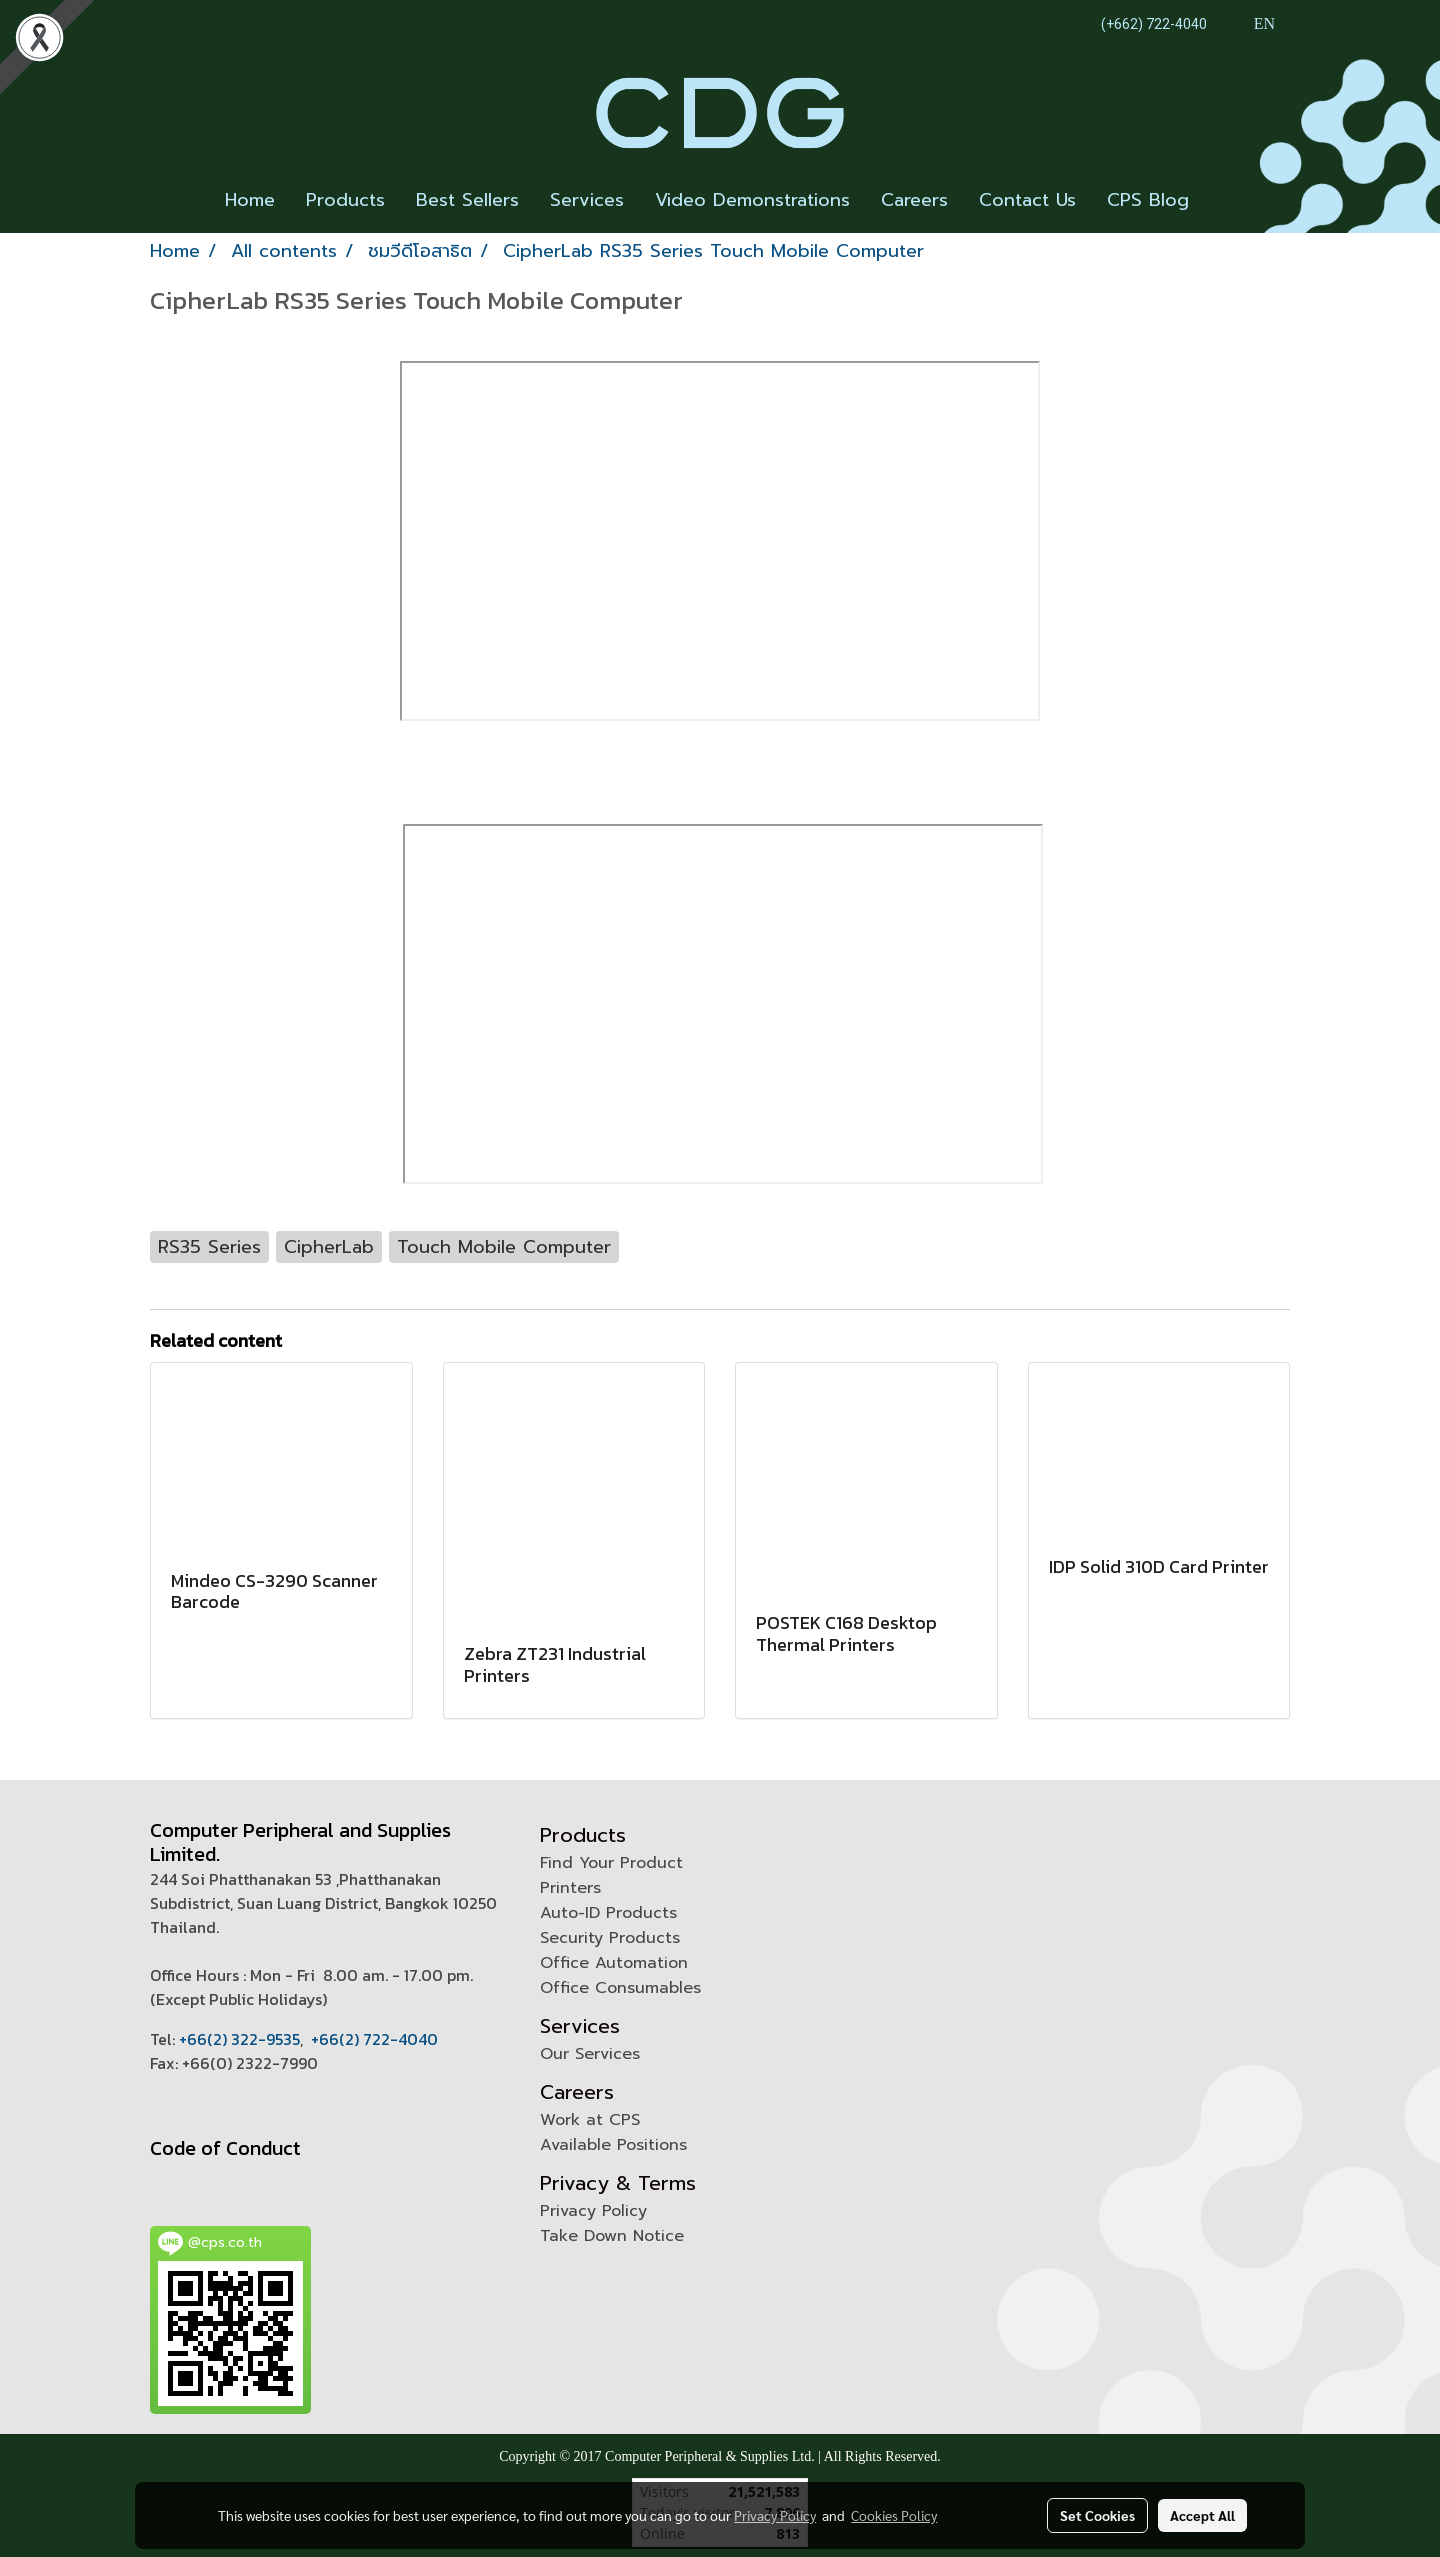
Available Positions (613, 2145)
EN (1251, 23)
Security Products (610, 1938)
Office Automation (614, 1963)
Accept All (1202, 2515)
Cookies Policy (894, 2515)
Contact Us (1027, 200)
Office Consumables (620, 1988)
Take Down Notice (612, 2236)
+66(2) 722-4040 (374, 2039)
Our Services (590, 2054)
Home (250, 200)
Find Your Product (611, 1863)
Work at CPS (590, 2120)
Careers (914, 200)
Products (345, 200)
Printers (570, 1888)
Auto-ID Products (608, 1913)
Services (587, 200)
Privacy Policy (593, 2211)
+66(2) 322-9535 (239, 2039)
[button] (1222, 201)
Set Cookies (1097, 2515)
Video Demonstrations (752, 200)
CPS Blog (1148, 200)
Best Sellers (467, 200)
